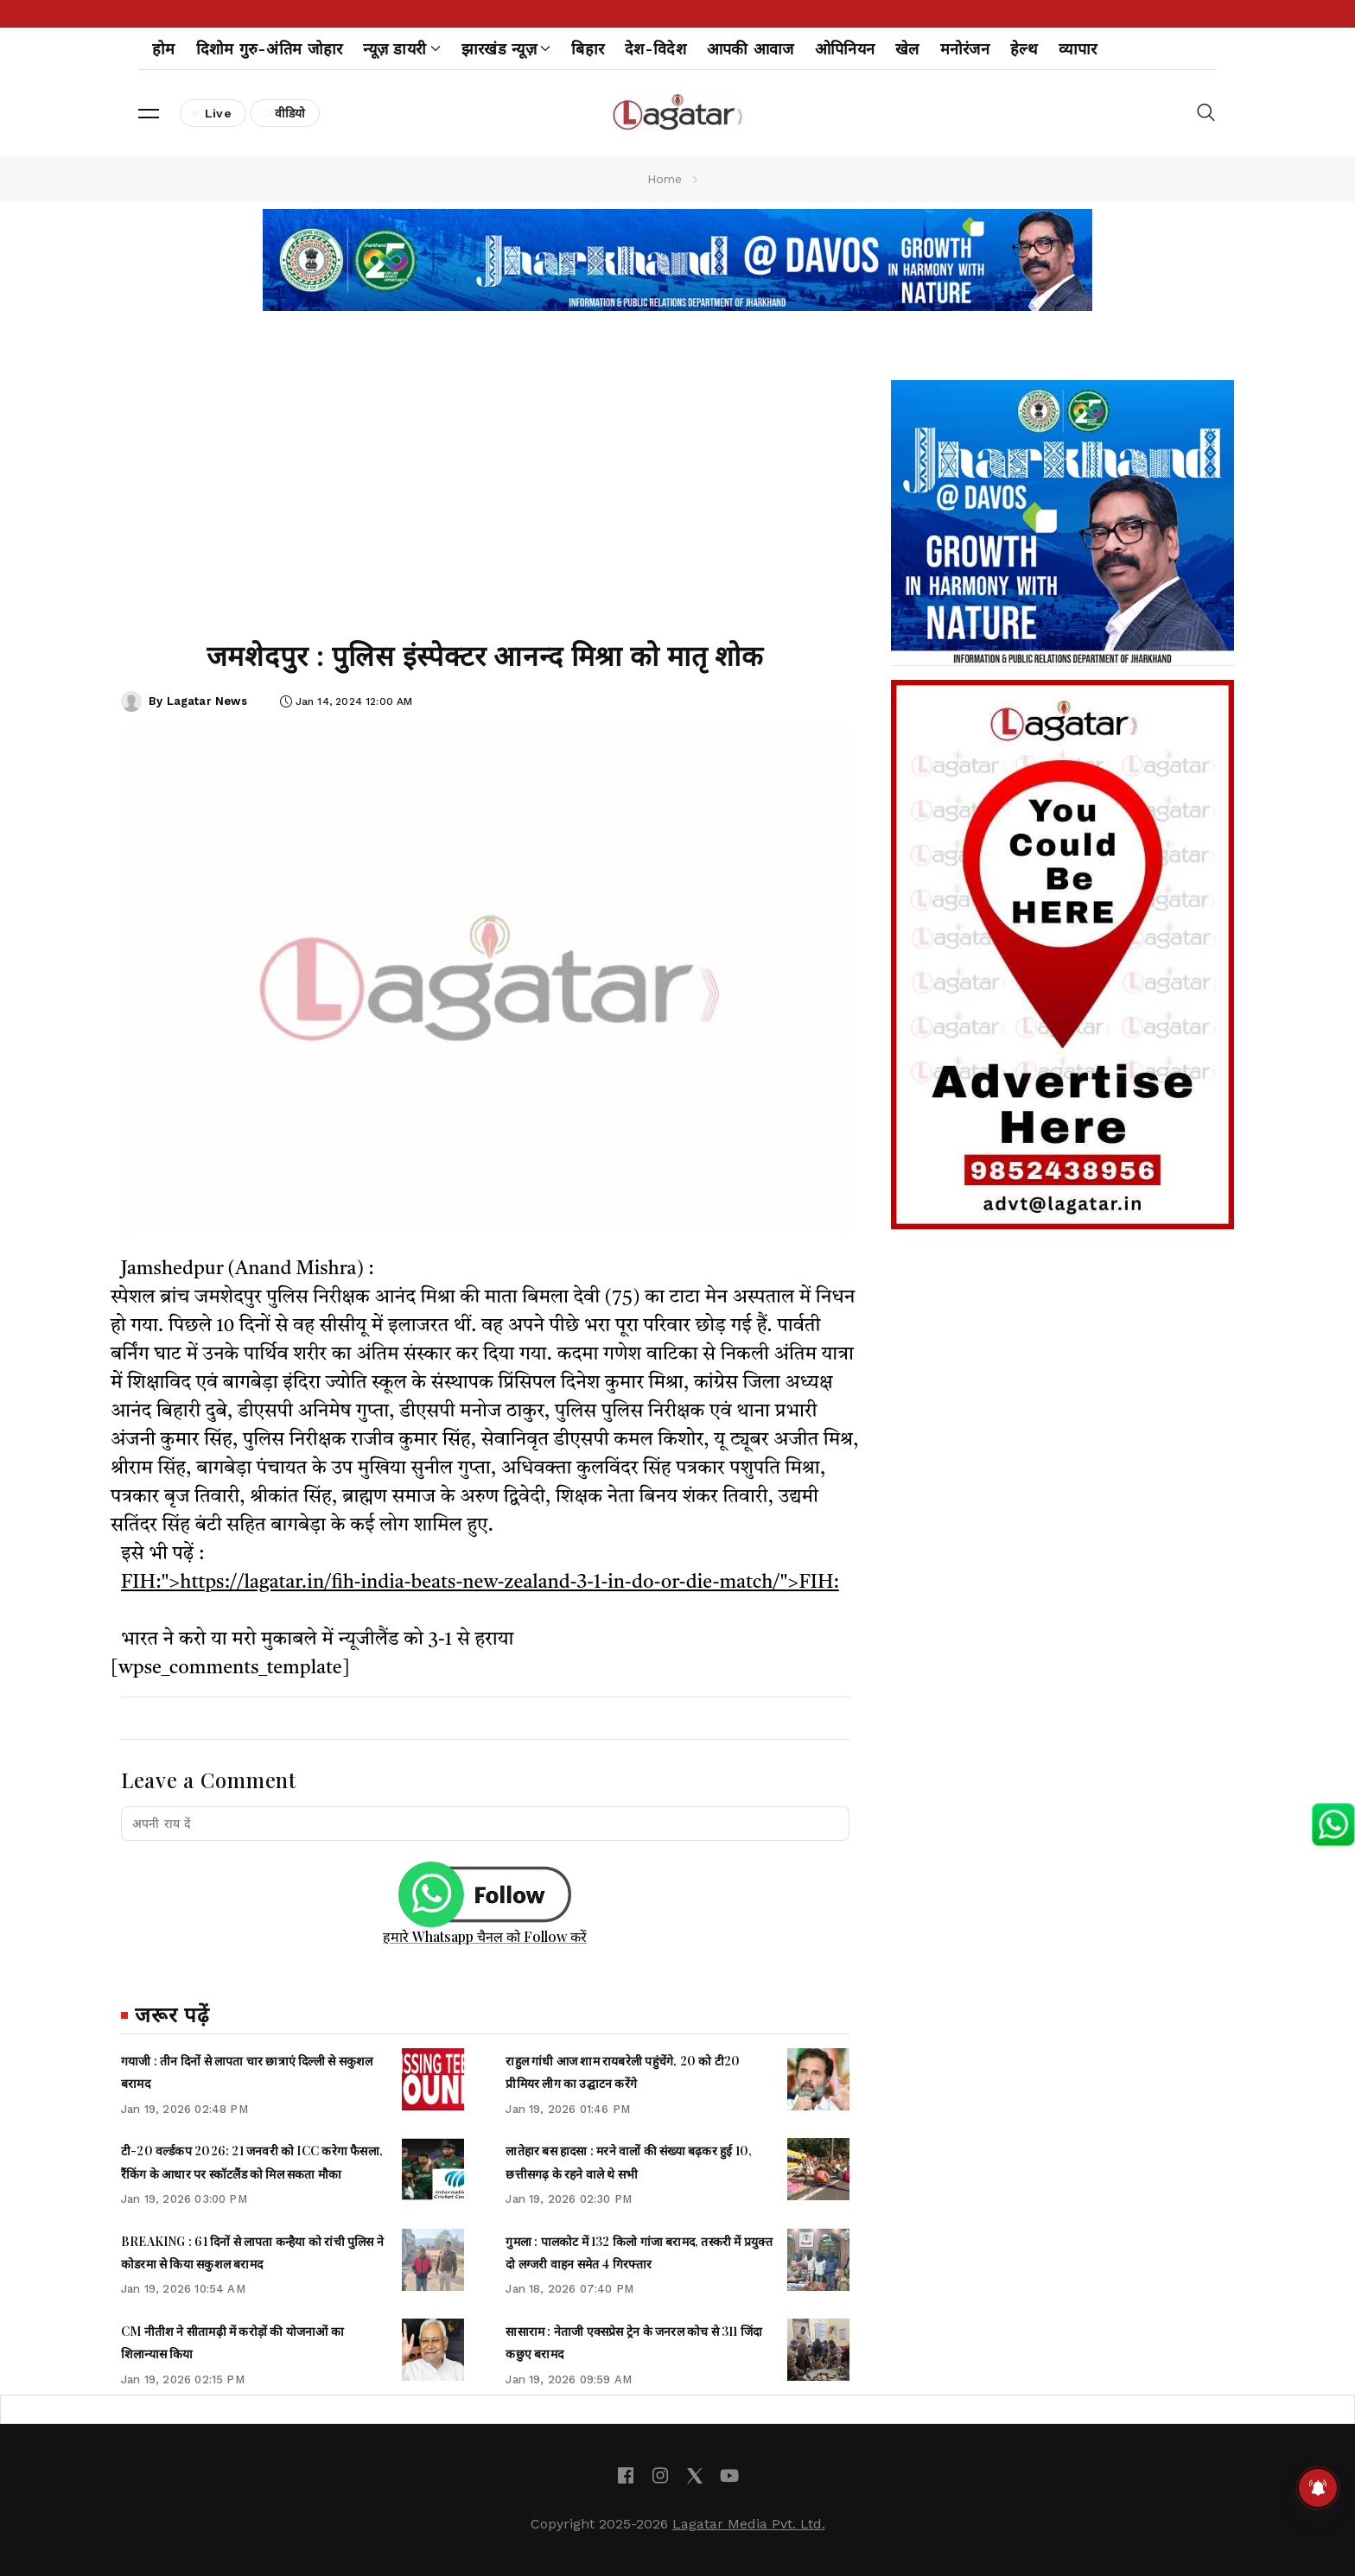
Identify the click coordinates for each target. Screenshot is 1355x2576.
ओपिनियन (845, 49)
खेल (907, 49)
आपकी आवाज (750, 49)
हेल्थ (1024, 49)
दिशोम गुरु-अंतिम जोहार (269, 49)
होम (163, 49)
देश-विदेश (655, 49)
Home (665, 179)
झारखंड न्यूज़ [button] (506, 49)
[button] (148, 113)
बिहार (587, 49)
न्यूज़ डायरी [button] (401, 49)
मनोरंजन (964, 49)
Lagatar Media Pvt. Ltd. (748, 2524)
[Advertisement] (485, 482)
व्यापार (1078, 49)
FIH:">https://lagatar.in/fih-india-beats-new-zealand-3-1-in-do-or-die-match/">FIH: (480, 1582)
